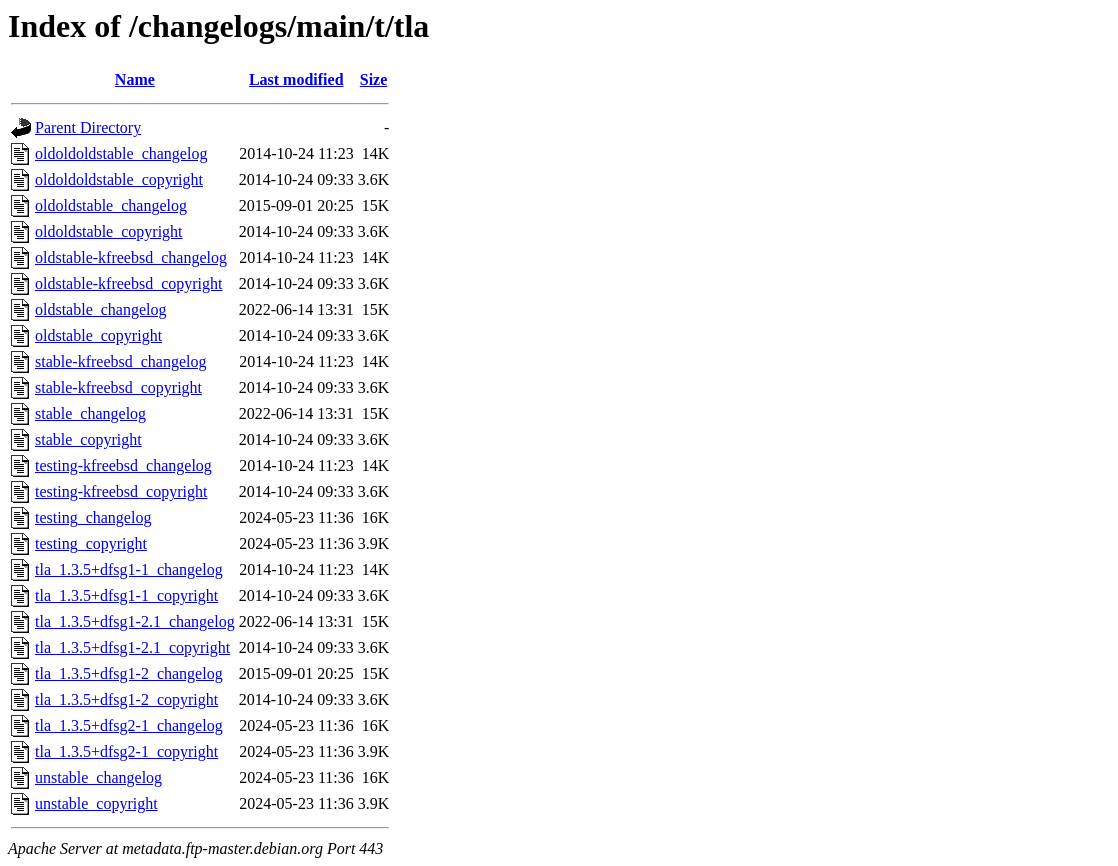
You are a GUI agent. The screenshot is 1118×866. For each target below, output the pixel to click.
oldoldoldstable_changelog (121, 153)
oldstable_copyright (98, 335)
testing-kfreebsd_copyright (121, 491)
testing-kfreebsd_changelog (123, 465)
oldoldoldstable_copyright (119, 179)
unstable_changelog (98, 777)
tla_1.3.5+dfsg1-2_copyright (126, 699)
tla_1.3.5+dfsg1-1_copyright (126, 595)
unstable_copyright (96, 803)
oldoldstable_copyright (109, 231)
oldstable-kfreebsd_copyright (129, 283)
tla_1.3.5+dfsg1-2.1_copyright (132, 647)
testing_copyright (91, 543)
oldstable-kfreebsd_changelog (131, 257)
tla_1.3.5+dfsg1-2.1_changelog (135, 621)
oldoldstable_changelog (111, 205)
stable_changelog (90, 413)
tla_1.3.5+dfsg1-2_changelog (129, 673)
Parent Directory (88, 127)
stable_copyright (88, 439)
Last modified (296, 79)
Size (374, 79)
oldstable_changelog (101, 309)
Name (135, 79)
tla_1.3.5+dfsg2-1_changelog (129, 725)
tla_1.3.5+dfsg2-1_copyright (126, 751)
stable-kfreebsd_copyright (118, 387)
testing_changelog (93, 517)
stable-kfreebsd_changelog (120, 361)
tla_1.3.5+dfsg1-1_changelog (129, 569)
